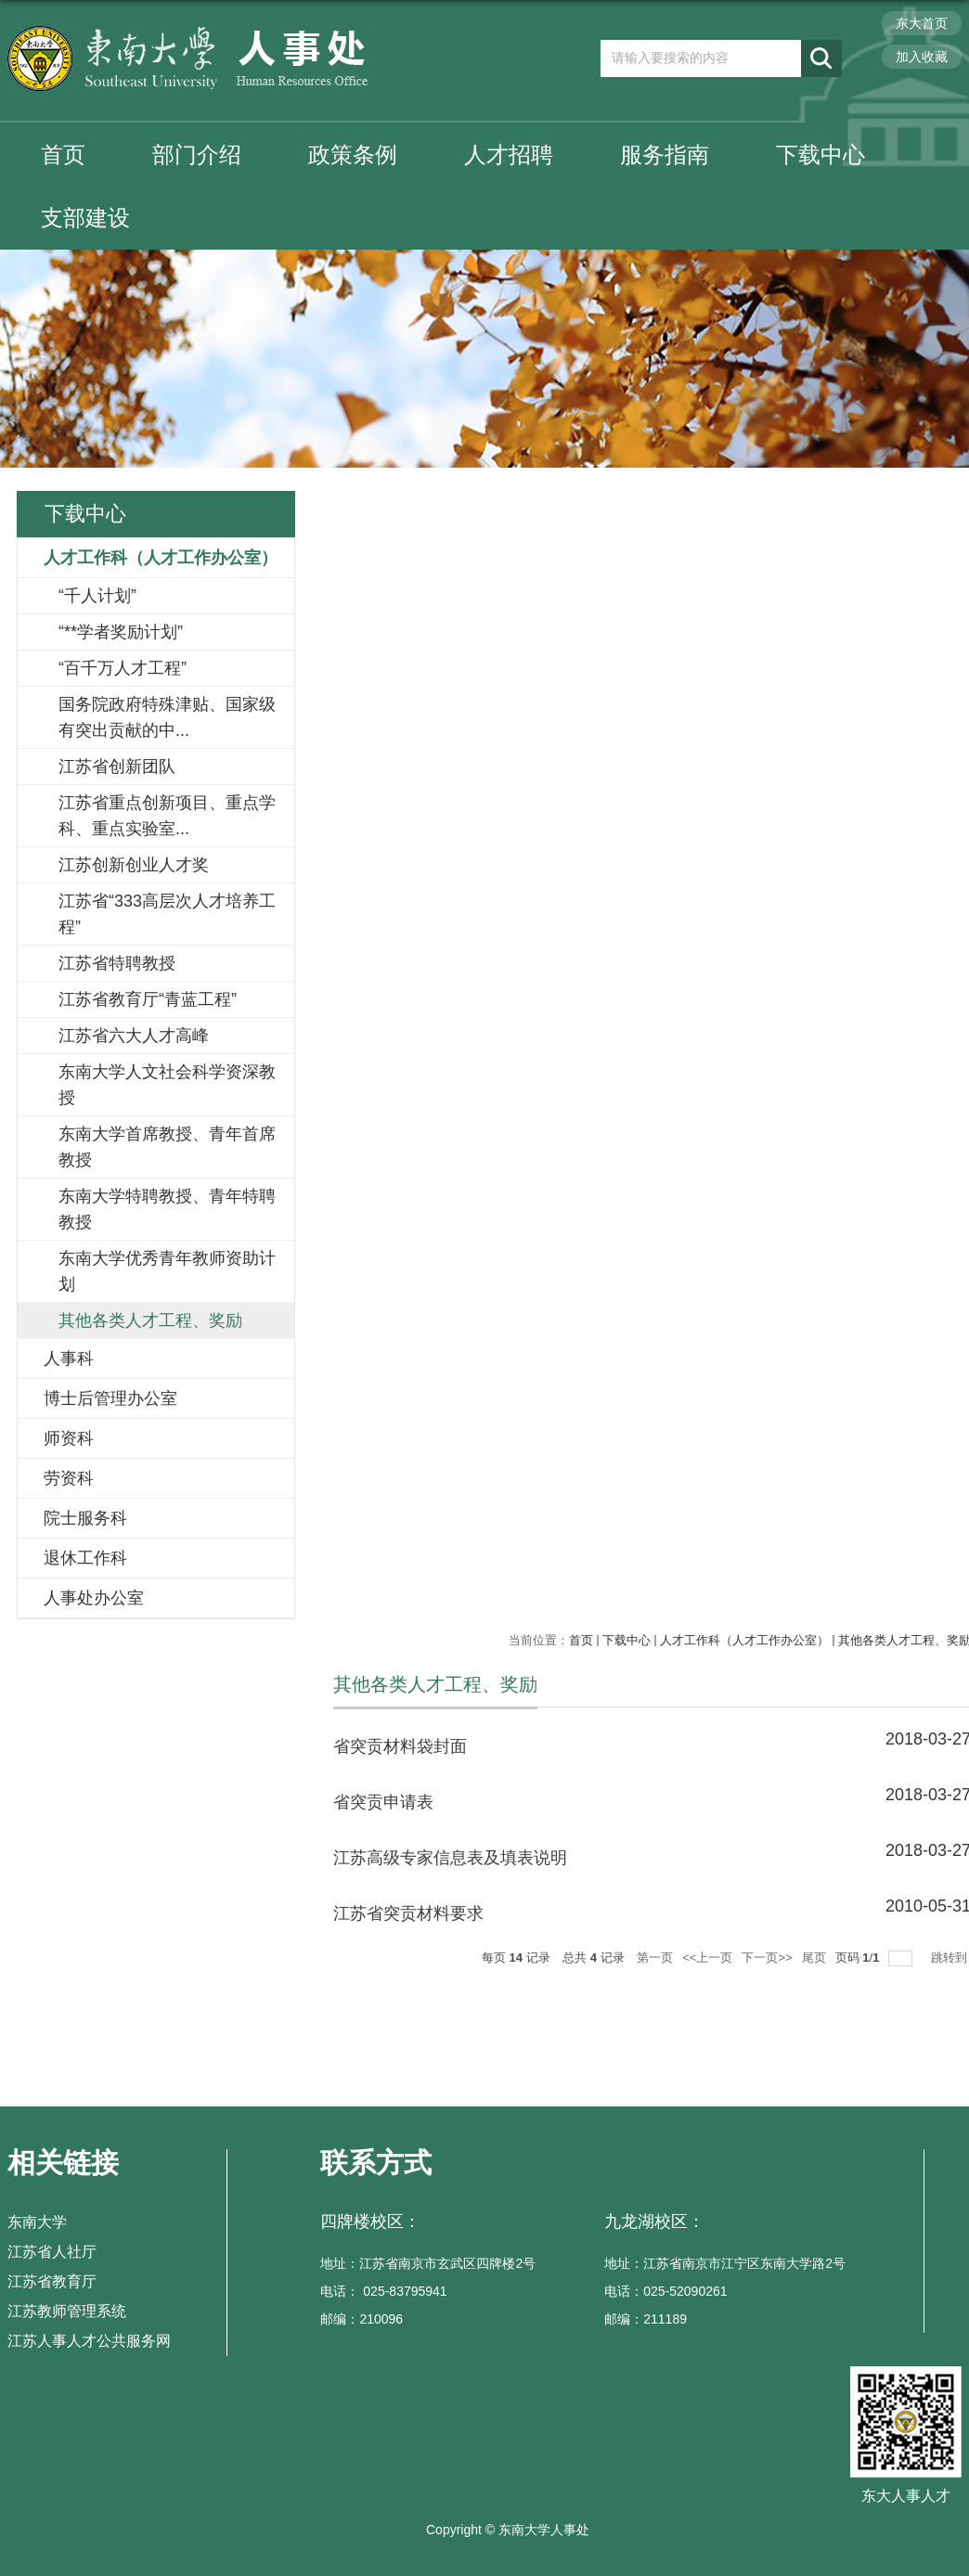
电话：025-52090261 (665, 2291)
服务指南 (664, 154)
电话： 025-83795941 (383, 2291)
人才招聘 (508, 154)
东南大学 (37, 2222)
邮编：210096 (361, 2319)
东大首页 (922, 23)
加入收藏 (922, 56)
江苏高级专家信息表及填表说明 (450, 1857)
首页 (63, 154)
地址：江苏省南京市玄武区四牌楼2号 (428, 2263)
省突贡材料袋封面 (400, 1746)
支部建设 (85, 217)
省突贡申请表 (383, 1802)
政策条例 (352, 154)
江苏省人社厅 (52, 2252)
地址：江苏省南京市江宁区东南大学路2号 (725, 2263)
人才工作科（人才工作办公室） (744, 1640)
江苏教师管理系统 (66, 2311)
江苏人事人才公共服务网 (89, 2341)
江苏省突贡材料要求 (408, 1913)
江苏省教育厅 (52, 2281)
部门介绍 (196, 154)
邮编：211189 (645, 2319)
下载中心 (820, 154)
